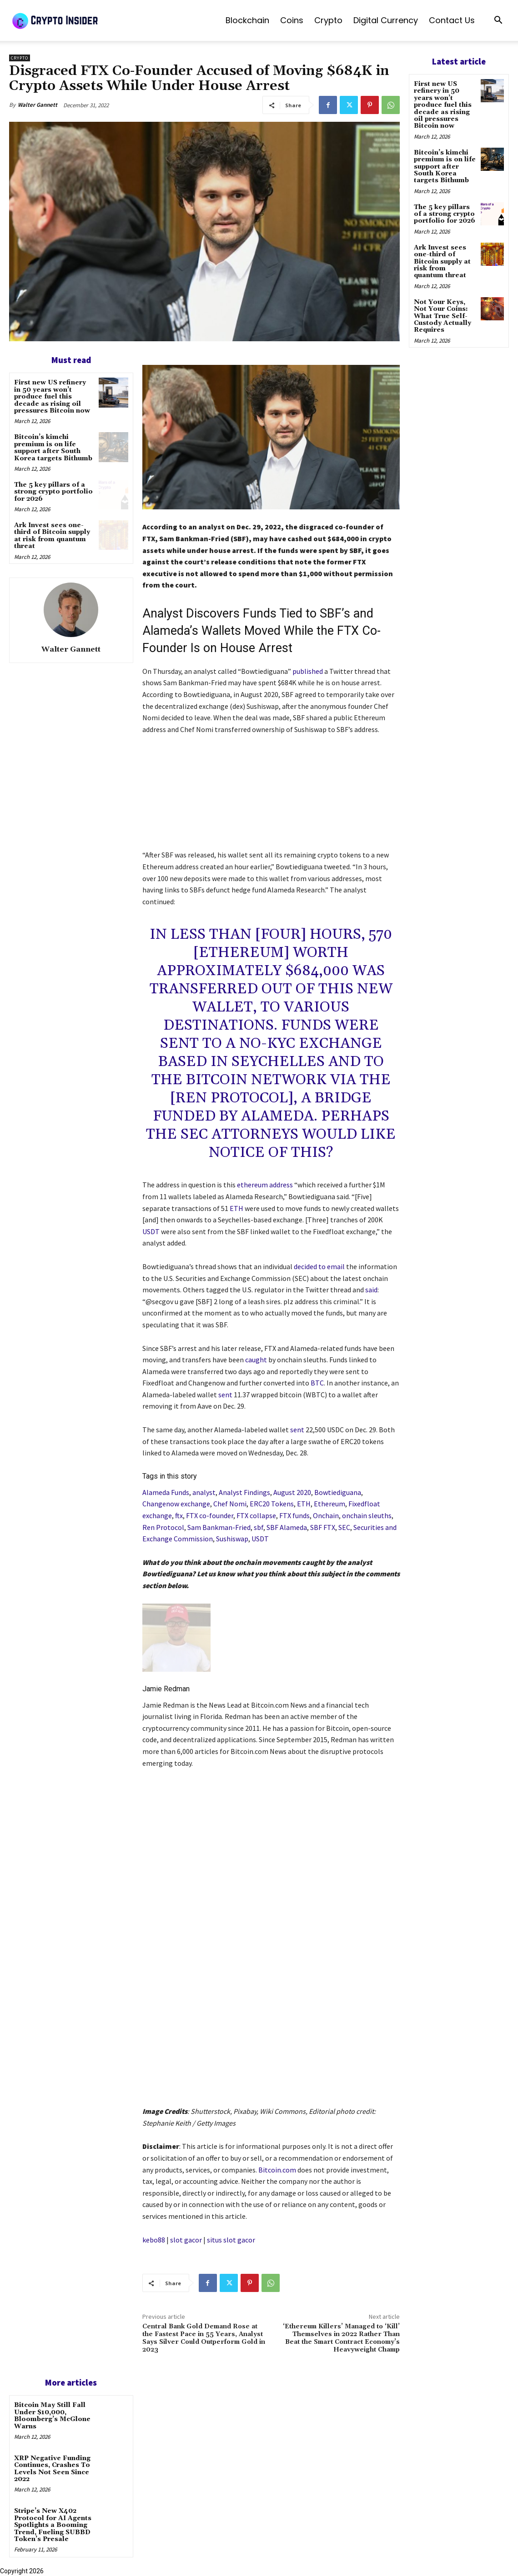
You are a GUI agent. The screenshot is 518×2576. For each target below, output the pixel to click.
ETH (236, 1208)
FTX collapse (256, 1515)
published (307, 671)
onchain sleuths (367, 1515)
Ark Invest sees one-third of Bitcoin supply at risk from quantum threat (52, 535)
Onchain (326, 1515)
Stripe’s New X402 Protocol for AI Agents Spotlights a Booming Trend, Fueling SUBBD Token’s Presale (52, 2525)
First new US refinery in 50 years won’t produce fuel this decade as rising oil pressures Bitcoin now (52, 397)
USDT (151, 1231)
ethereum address (265, 1184)
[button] (498, 21)
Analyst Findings (244, 1492)
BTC (317, 1382)
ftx (179, 1515)
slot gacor (186, 2239)
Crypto (328, 20)
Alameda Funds (165, 1492)
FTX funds (294, 1515)
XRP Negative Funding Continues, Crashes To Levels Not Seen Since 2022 (52, 2468)
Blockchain (247, 20)
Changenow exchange (176, 1503)
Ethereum (329, 1503)
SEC (344, 1527)
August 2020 (292, 1492)
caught (256, 1359)
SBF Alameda (287, 1527)
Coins (291, 20)
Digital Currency (385, 20)
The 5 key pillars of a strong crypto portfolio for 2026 (53, 492)
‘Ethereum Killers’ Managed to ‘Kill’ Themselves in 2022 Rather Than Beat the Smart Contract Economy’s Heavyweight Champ (341, 2337)
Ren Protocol (163, 1527)
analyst (204, 1492)
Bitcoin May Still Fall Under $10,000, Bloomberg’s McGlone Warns (52, 2415)
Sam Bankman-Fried (219, 1527)
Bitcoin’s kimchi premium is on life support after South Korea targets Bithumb (53, 447)
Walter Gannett (37, 105)
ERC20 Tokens (272, 1503)
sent (225, 1394)
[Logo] (77, 20)
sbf (258, 1527)
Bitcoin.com (277, 2169)
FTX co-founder (209, 1515)
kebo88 (153, 2239)
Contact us (452, 20)
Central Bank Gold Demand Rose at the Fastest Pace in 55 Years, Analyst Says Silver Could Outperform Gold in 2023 (203, 2337)
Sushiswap (232, 1538)
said (371, 1289)
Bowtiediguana (337, 1492)
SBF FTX (322, 1527)
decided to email (319, 1266)
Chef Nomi (229, 1503)
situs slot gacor (231, 2239)
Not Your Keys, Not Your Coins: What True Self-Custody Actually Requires (442, 316)
